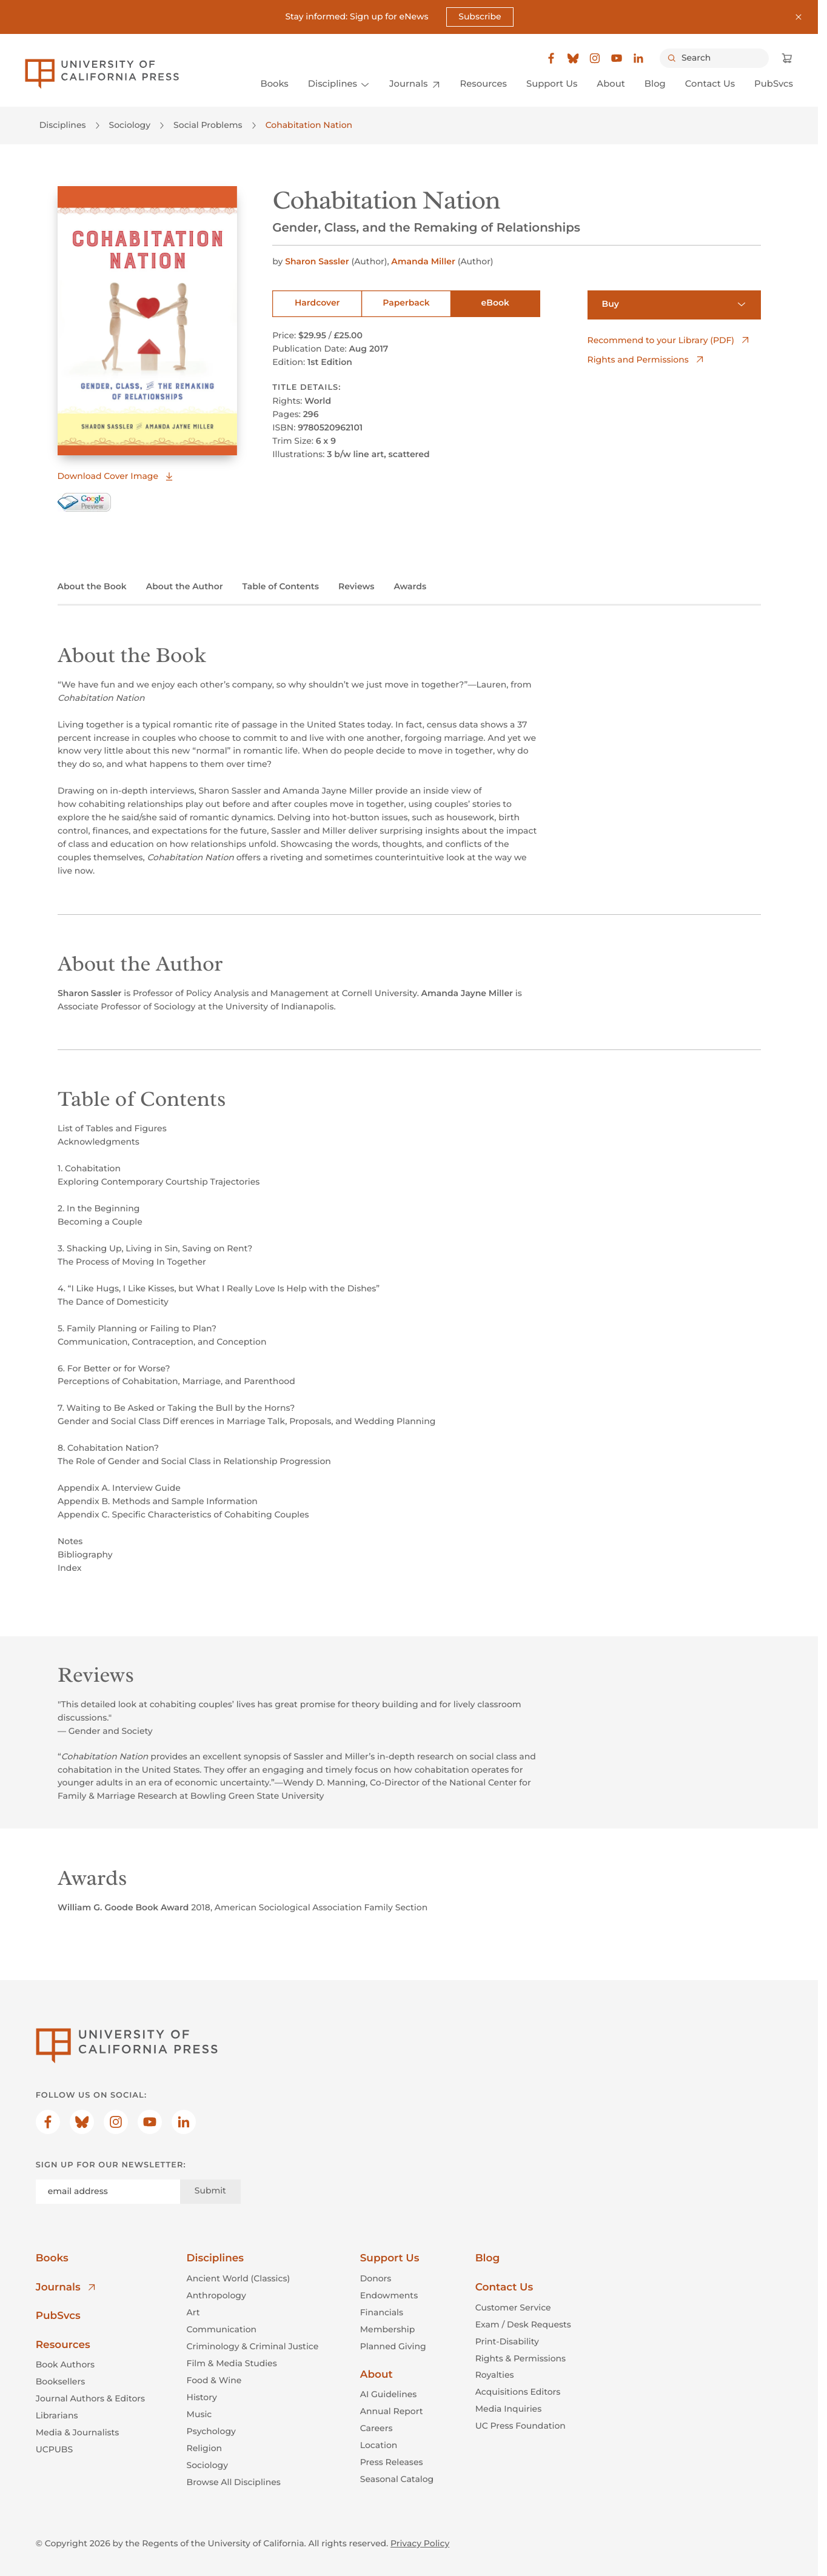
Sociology (130, 124)
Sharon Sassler (318, 261)
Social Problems (208, 124)
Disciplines (62, 124)
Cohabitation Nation (309, 124)
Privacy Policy (419, 2543)
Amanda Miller (424, 261)
